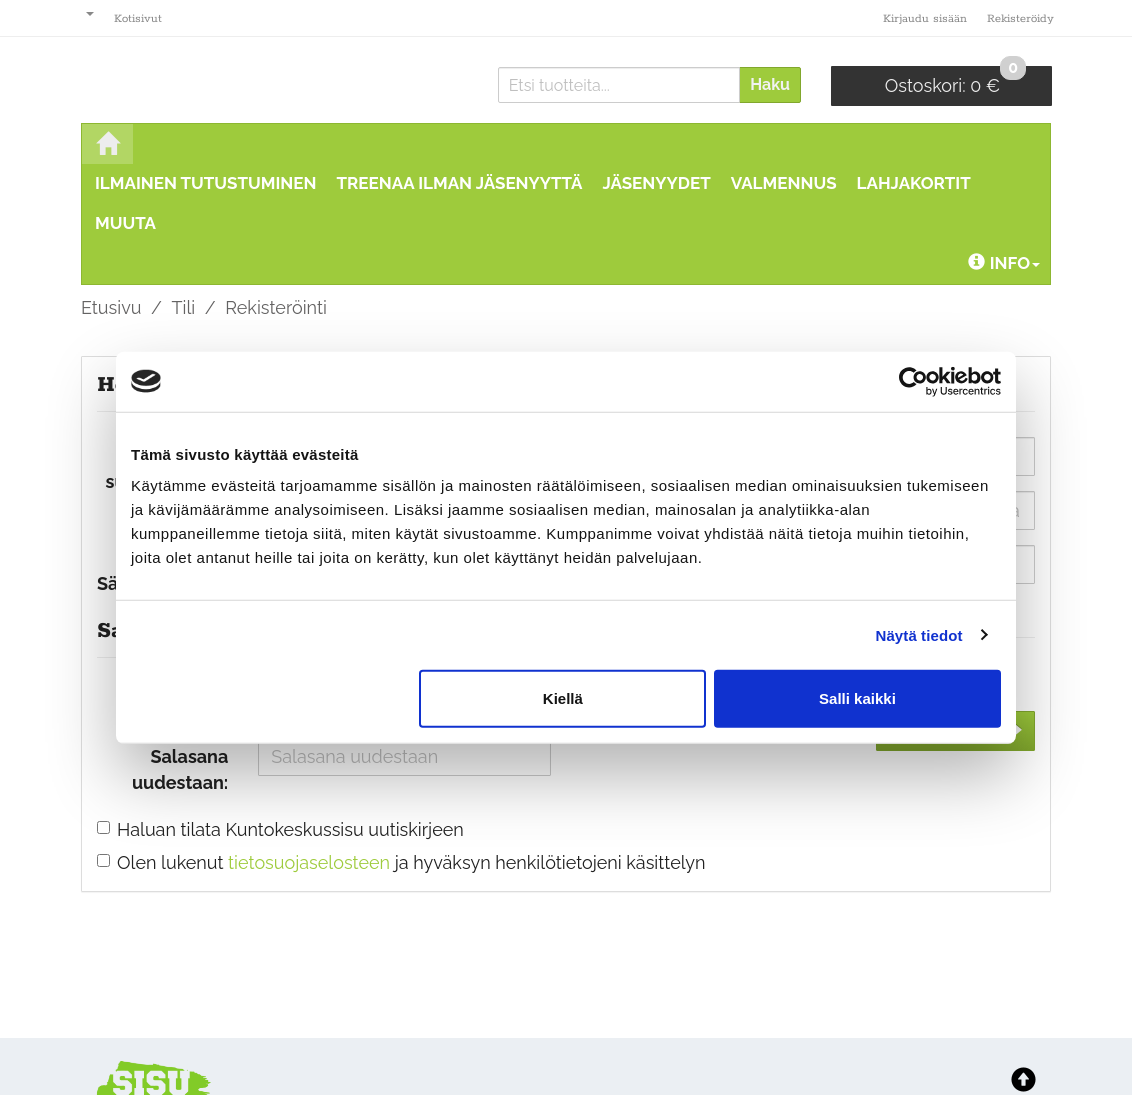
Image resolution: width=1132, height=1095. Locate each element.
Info (1004, 263)
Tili (184, 307)
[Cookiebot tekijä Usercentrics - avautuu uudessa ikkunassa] (913, 381)
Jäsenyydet (656, 183)
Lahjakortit (914, 183)
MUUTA (125, 223)
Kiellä (563, 698)
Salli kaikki (857, 698)
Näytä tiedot (919, 634)
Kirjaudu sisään (925, 18)
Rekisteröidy (1020, 18)
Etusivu (111, 307)
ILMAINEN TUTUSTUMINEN (206, 183)
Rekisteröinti (276, 307)
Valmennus (784, 183)
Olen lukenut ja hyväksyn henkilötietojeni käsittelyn (411, 862)
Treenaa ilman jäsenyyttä (460, 183)
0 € (955, 81)
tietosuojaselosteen (309, 862)
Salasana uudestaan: (180, 769)
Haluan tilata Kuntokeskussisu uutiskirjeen (290, 829)
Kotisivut (138, 18)
